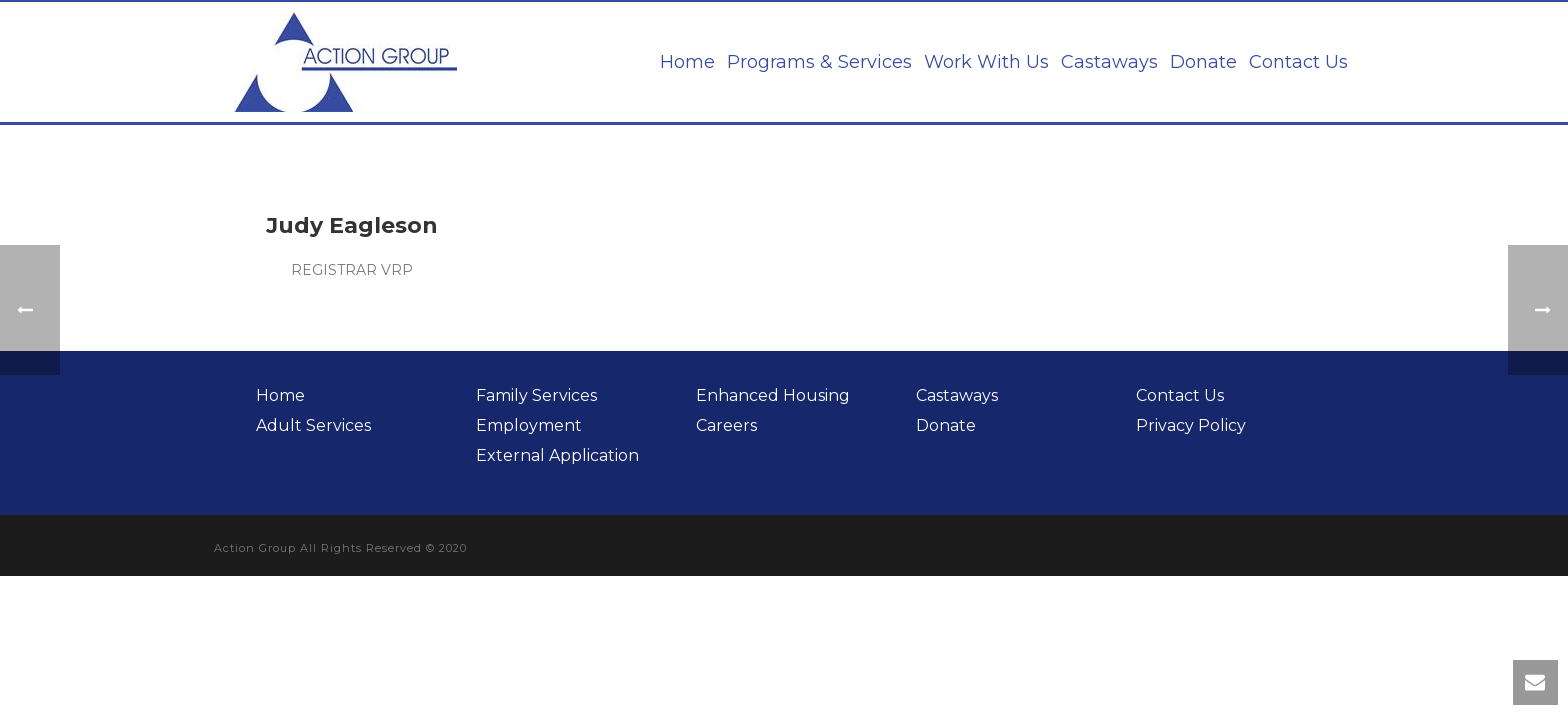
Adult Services (313, 425)
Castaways (1109, 62)
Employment (529, 425)
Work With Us (986, 62)
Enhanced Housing (773, 395)
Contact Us (1298, 62)
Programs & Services (819, 62)
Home (687, 62)
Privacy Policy (1191, 425)
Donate (1203, 62)
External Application (557, 455)
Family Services (536, 395)
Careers (726, 425)
